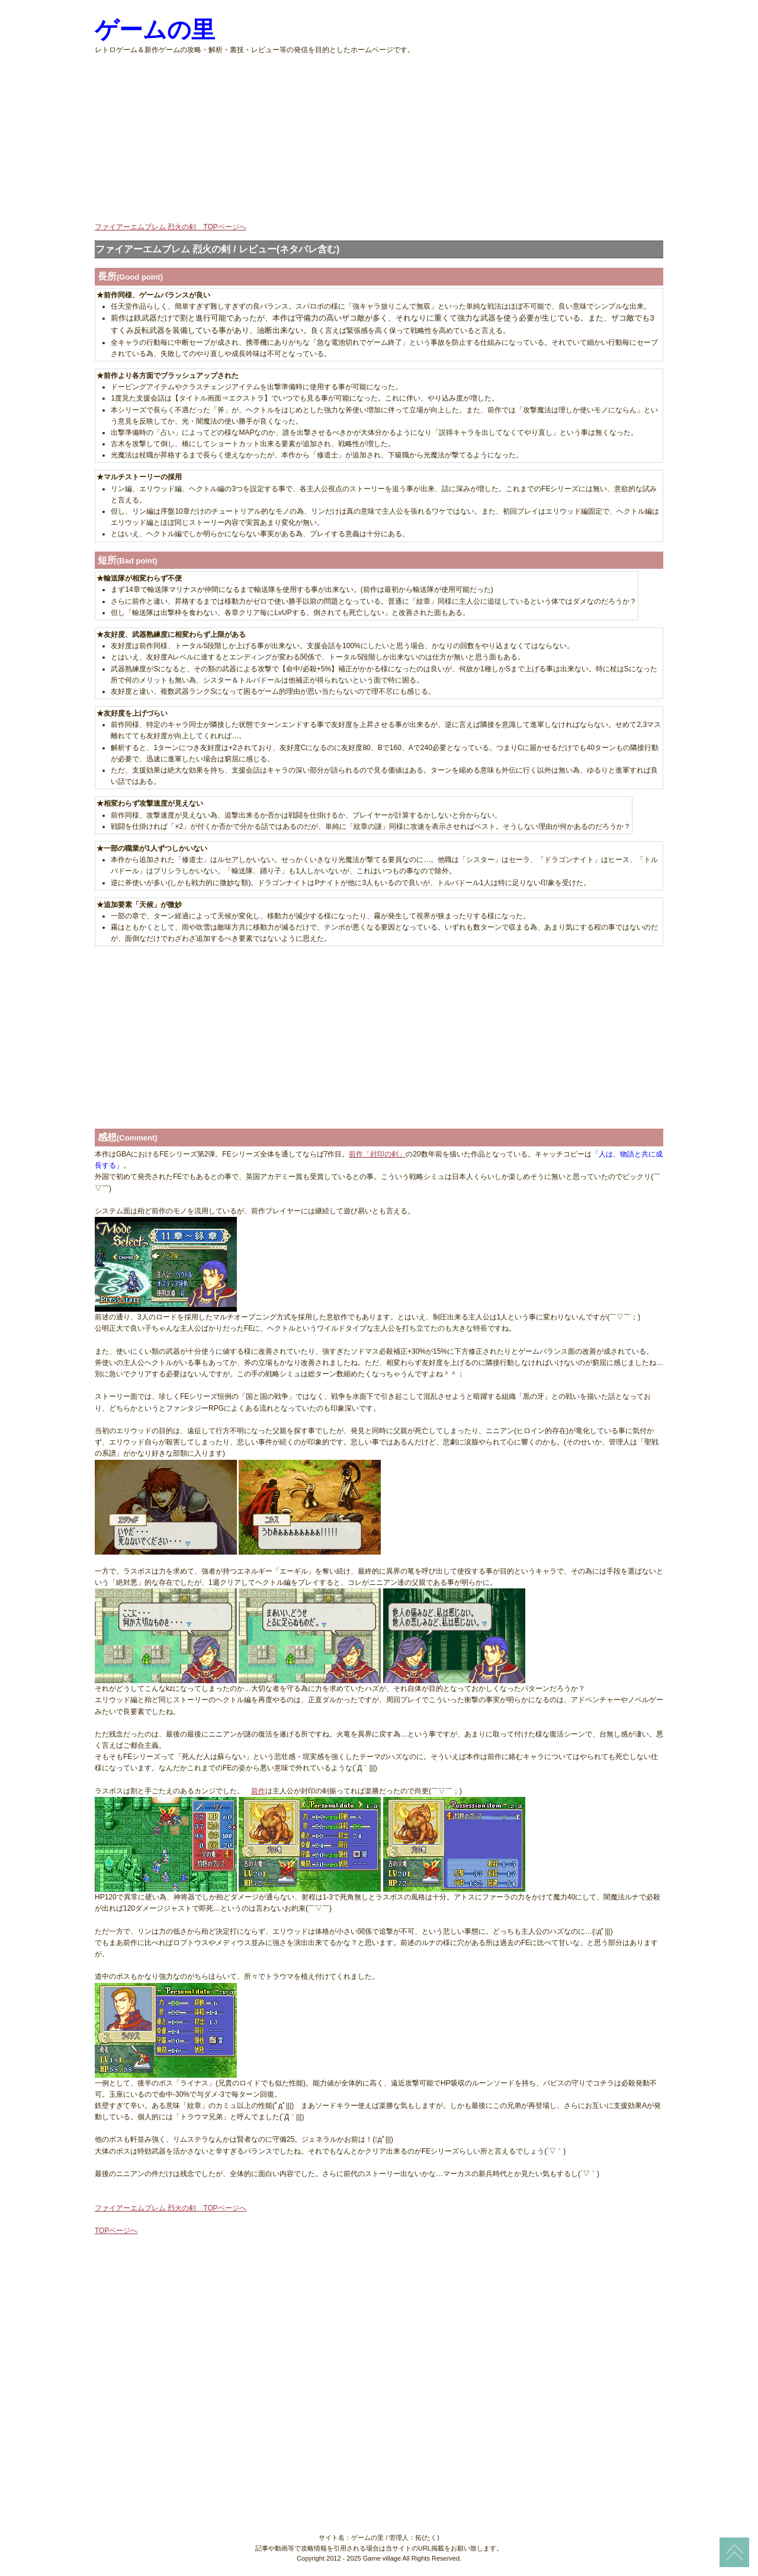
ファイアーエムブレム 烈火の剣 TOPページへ (170, 227)
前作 (258, 1791)
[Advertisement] (379, 139)
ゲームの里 (155, 30)
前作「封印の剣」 (377, 1154)
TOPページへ (116, 2230)
